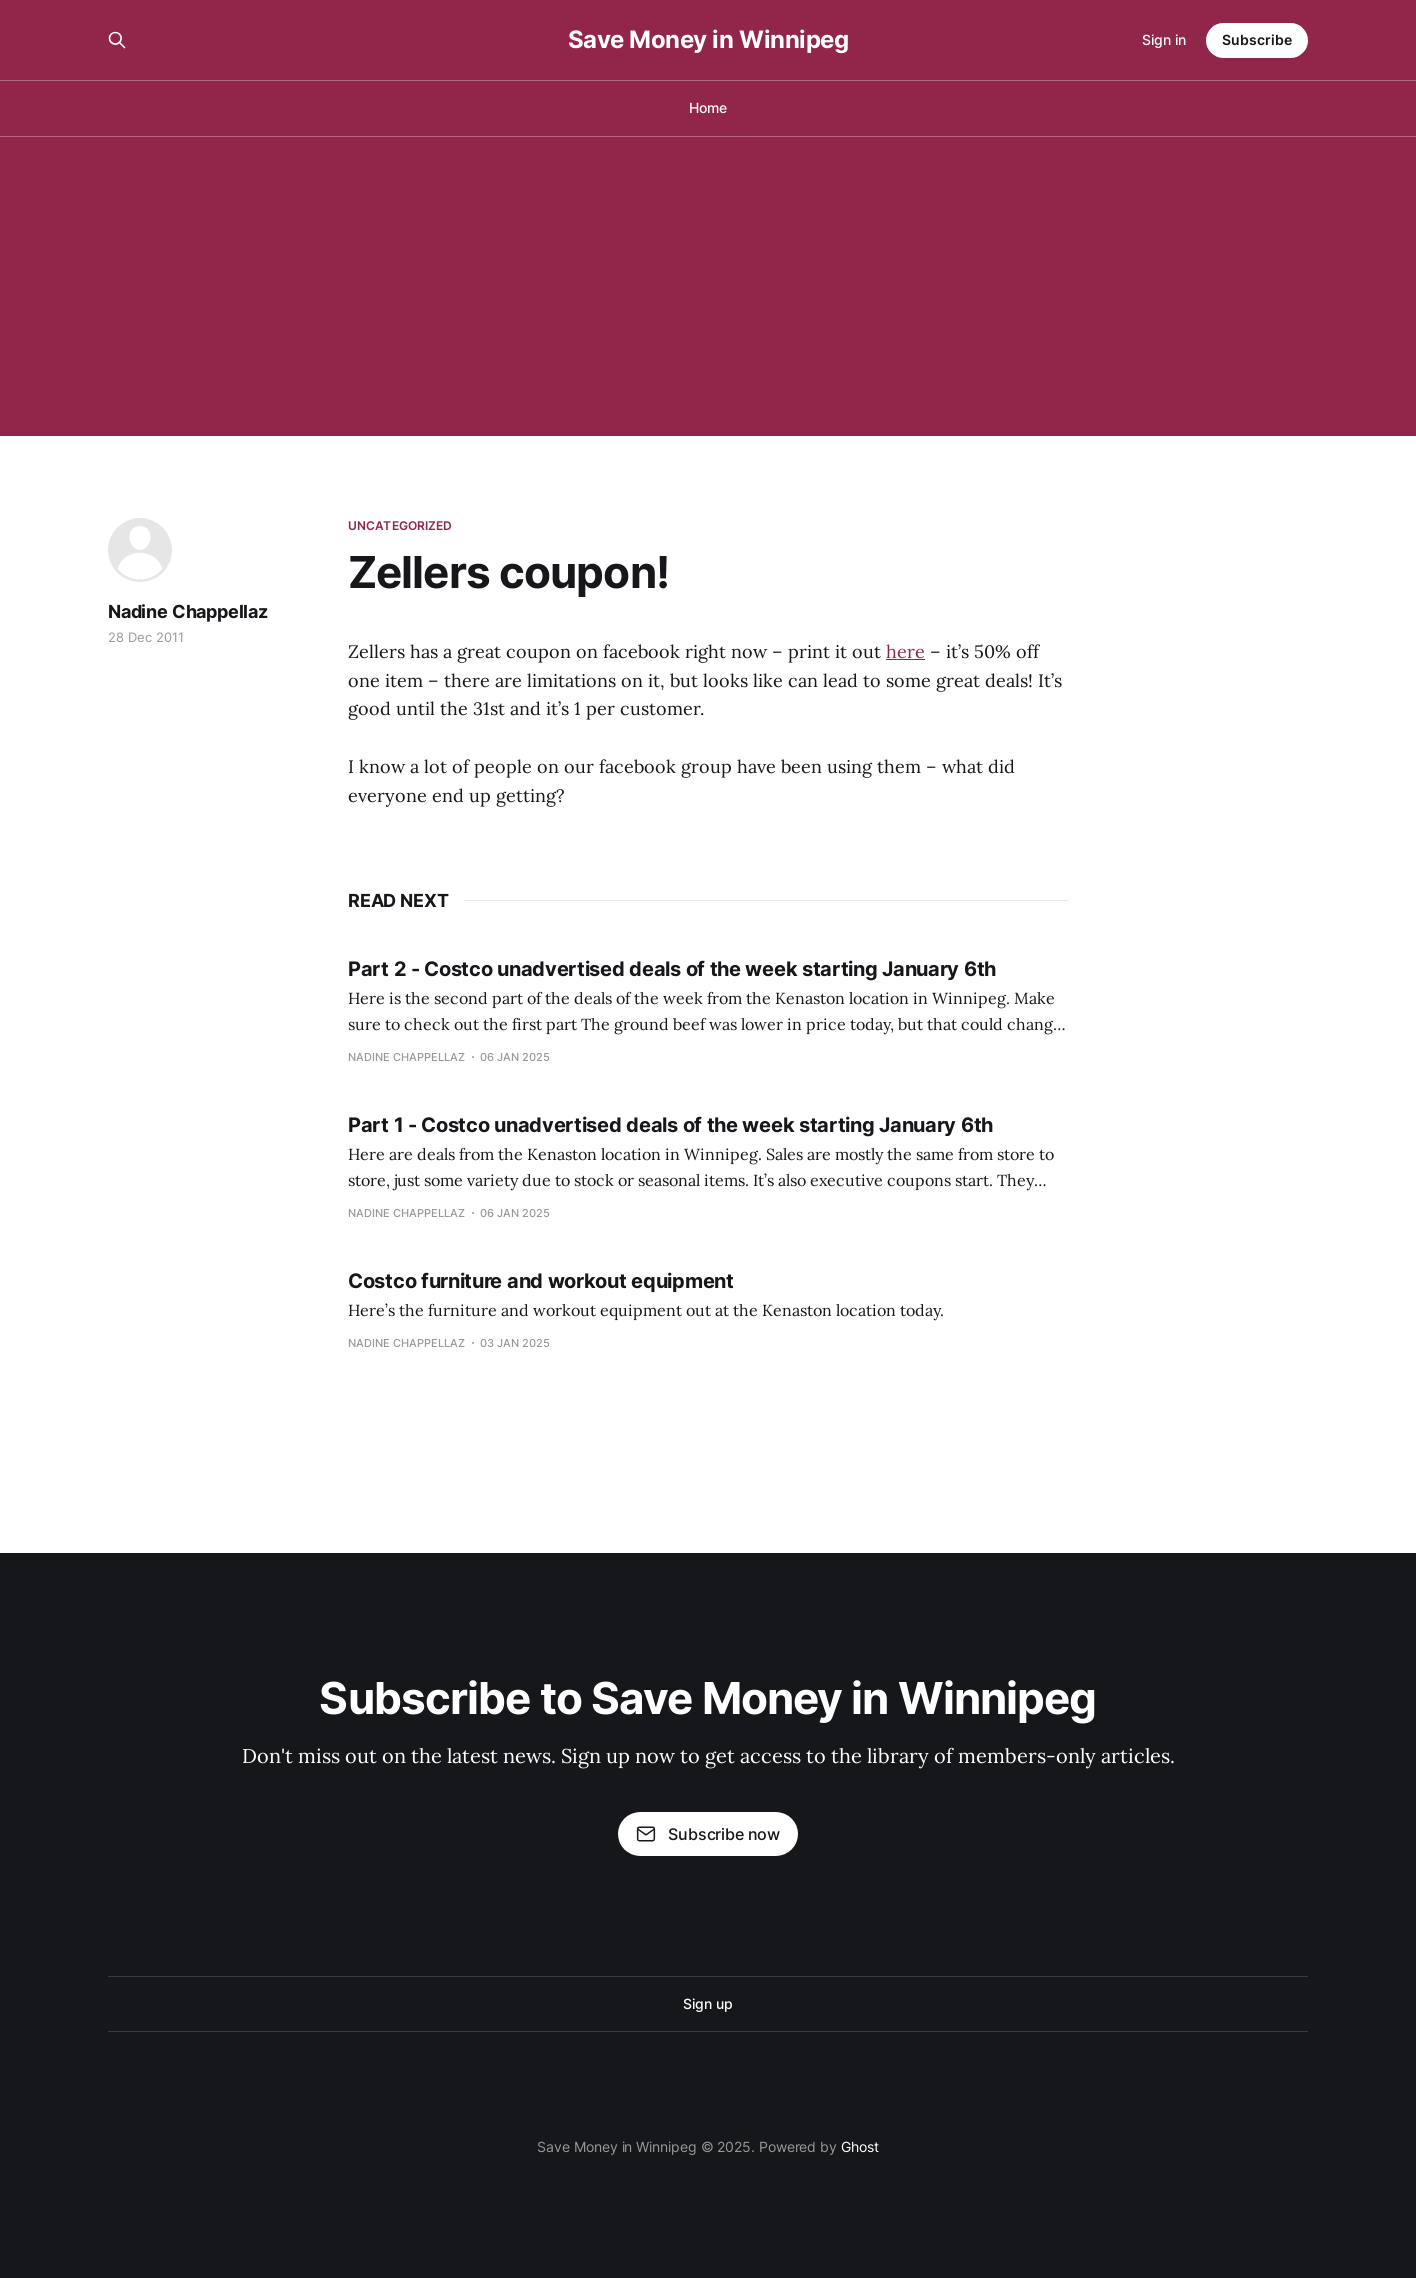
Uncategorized (400, 525)
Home (708, 107)
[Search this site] (117, 40)
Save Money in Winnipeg (708, 40)
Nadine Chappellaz (188, 611)
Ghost (860, 2146)
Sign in (1164, 39)
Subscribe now (708, 1834)
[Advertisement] (708, 286)
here (905, 651)
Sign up (707, 2003)
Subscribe (1257, 39)
